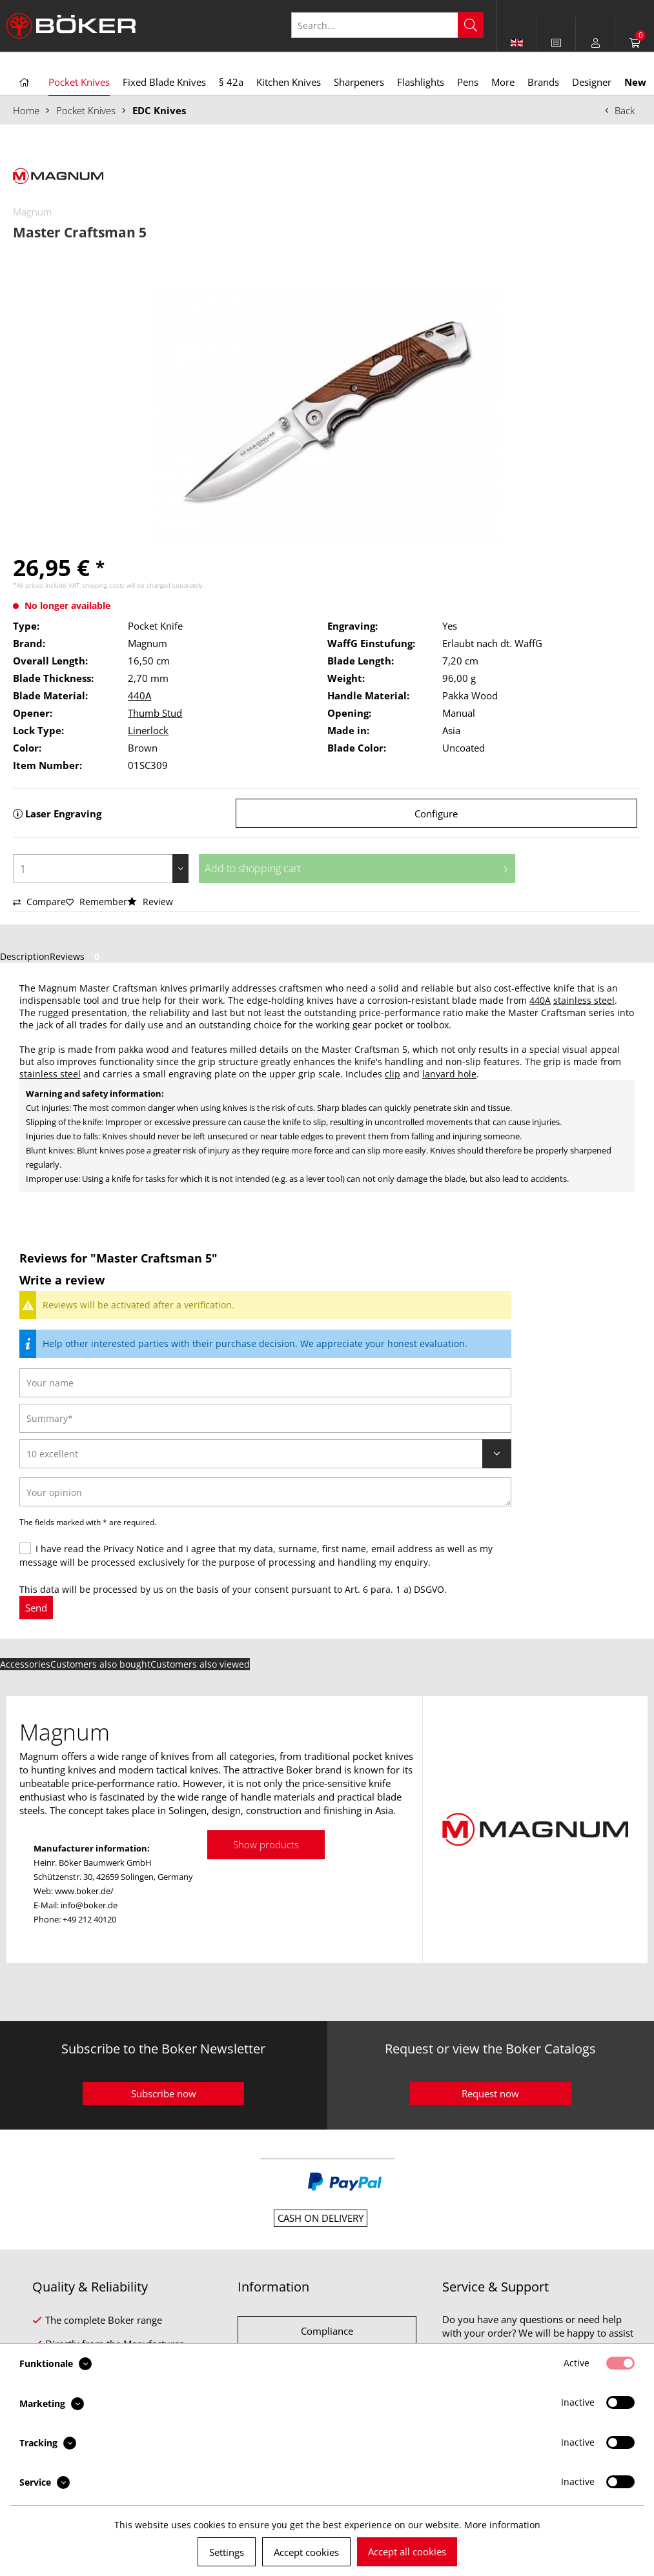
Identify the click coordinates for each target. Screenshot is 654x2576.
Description (25, 956)
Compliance (327, 2330)
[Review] (265, 1453)
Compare (39, 901)
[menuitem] (556, 42)
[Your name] (265, 1382)
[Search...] (387, 25)
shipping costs (104, 585)
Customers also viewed (200, 1664)
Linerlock (148, 730)
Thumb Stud (155, 712)
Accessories (25, 1664)
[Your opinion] (265, 1491)
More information (502, 2525)
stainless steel (584, 1000)
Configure (436, 813)
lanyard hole (449, 1074)
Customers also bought (100, 1664)
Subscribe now (163, 2093)
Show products (266, 1844)
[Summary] (265, 1418)
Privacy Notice (133, 1549)
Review (150, 901)
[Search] (471, 25)
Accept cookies (306, 2552)
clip (392, 1074)
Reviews (77, 956)
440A (139, 695)
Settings (226, 2552)
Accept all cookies (407, 2551)
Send (36, 1607)
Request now (490, 2093)
